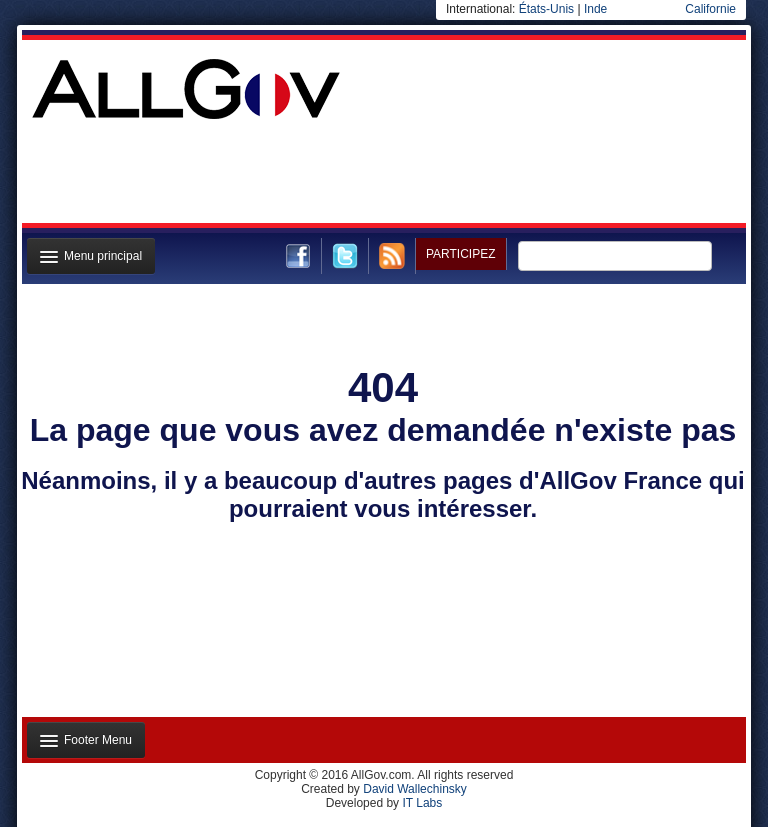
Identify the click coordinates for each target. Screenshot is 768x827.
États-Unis (546, 9)
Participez (461, 254)
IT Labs (422, 803)
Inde (595, 9)
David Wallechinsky (415, 789)
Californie (710, 9)
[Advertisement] (382, 174)
